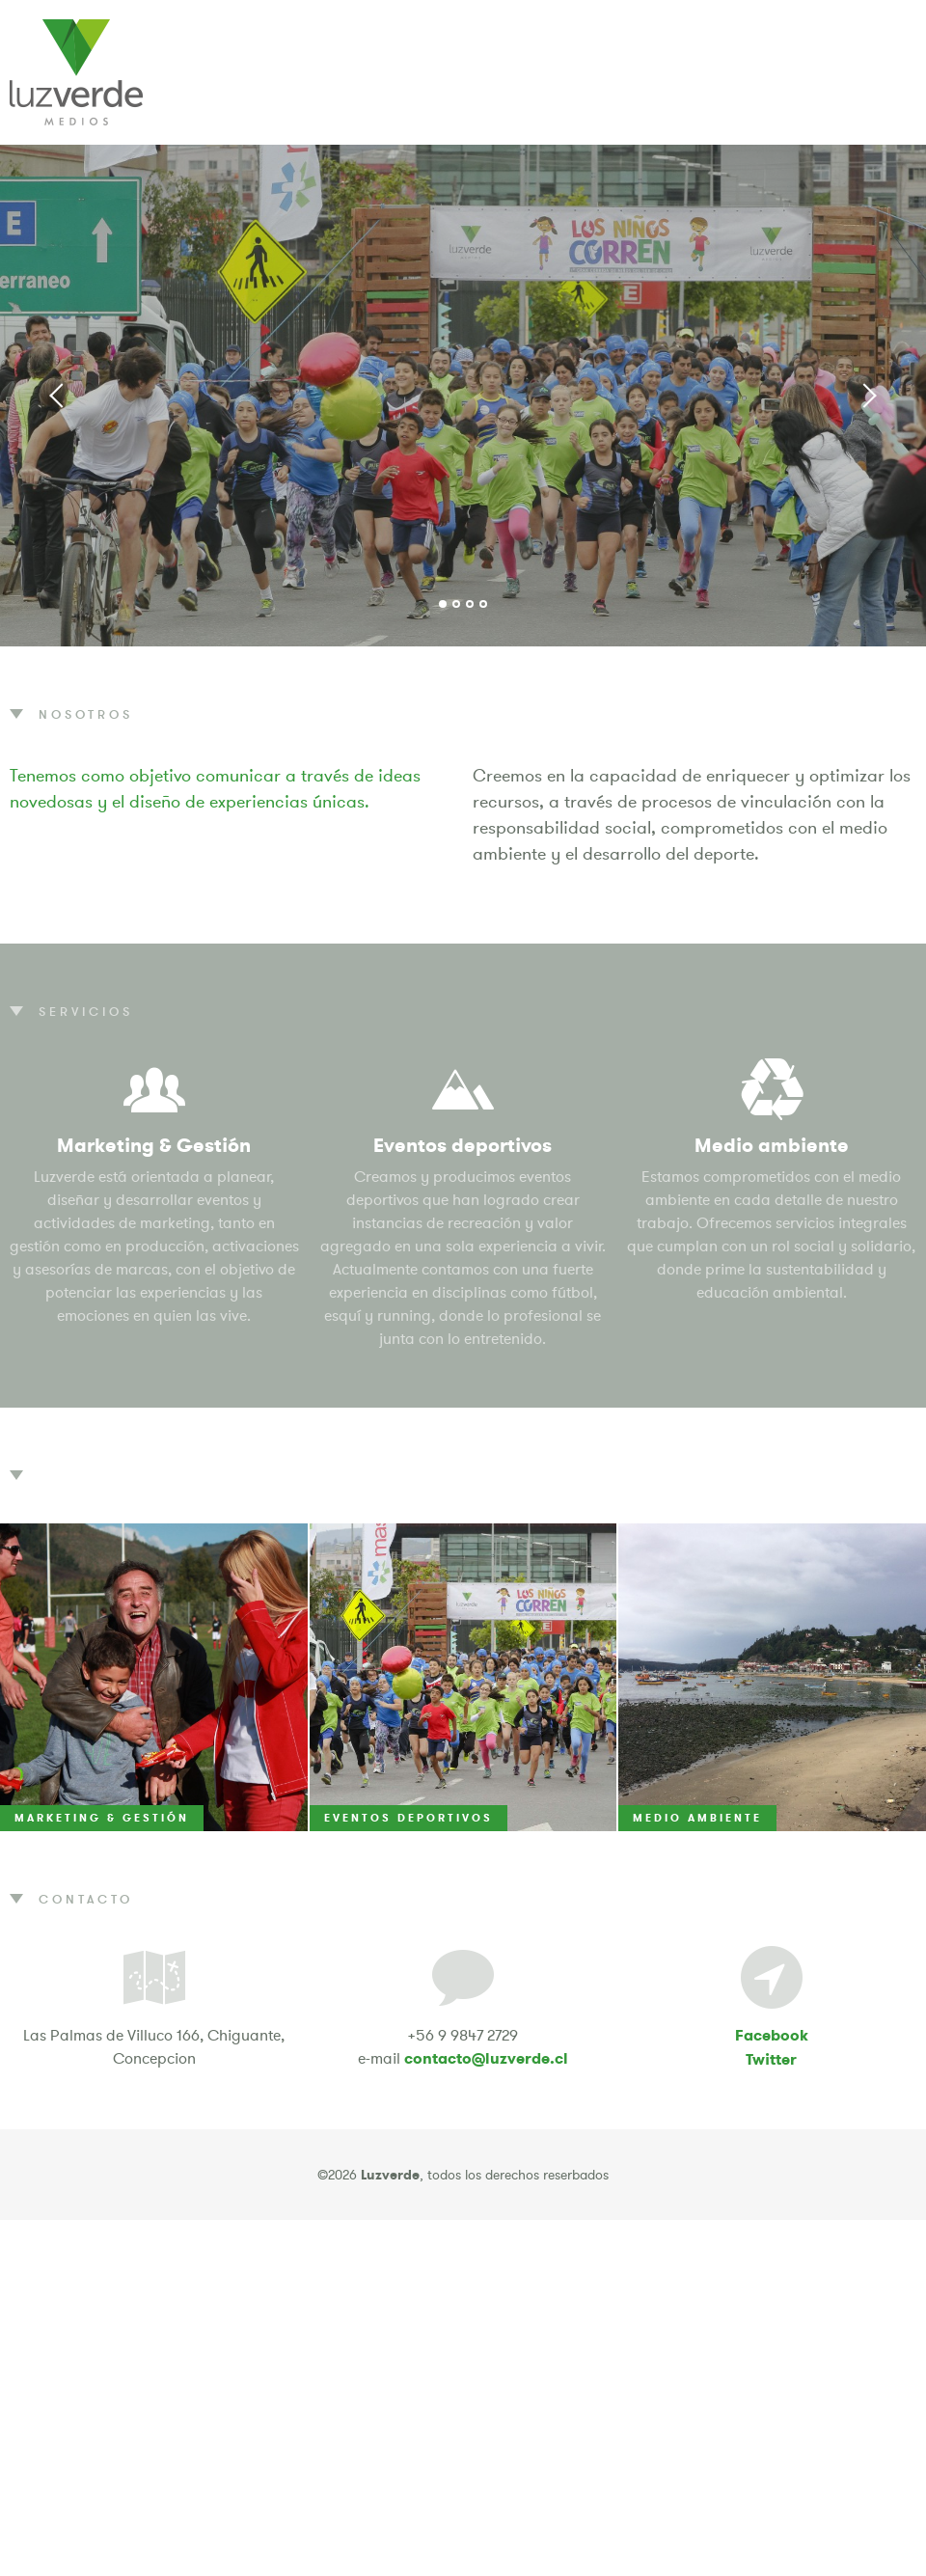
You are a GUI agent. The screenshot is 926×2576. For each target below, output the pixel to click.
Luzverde (76, 72)
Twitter (771, 2059)
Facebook (771, 2035)
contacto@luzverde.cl (486, 2058)
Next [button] (868, 396)
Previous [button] (58, 396)
